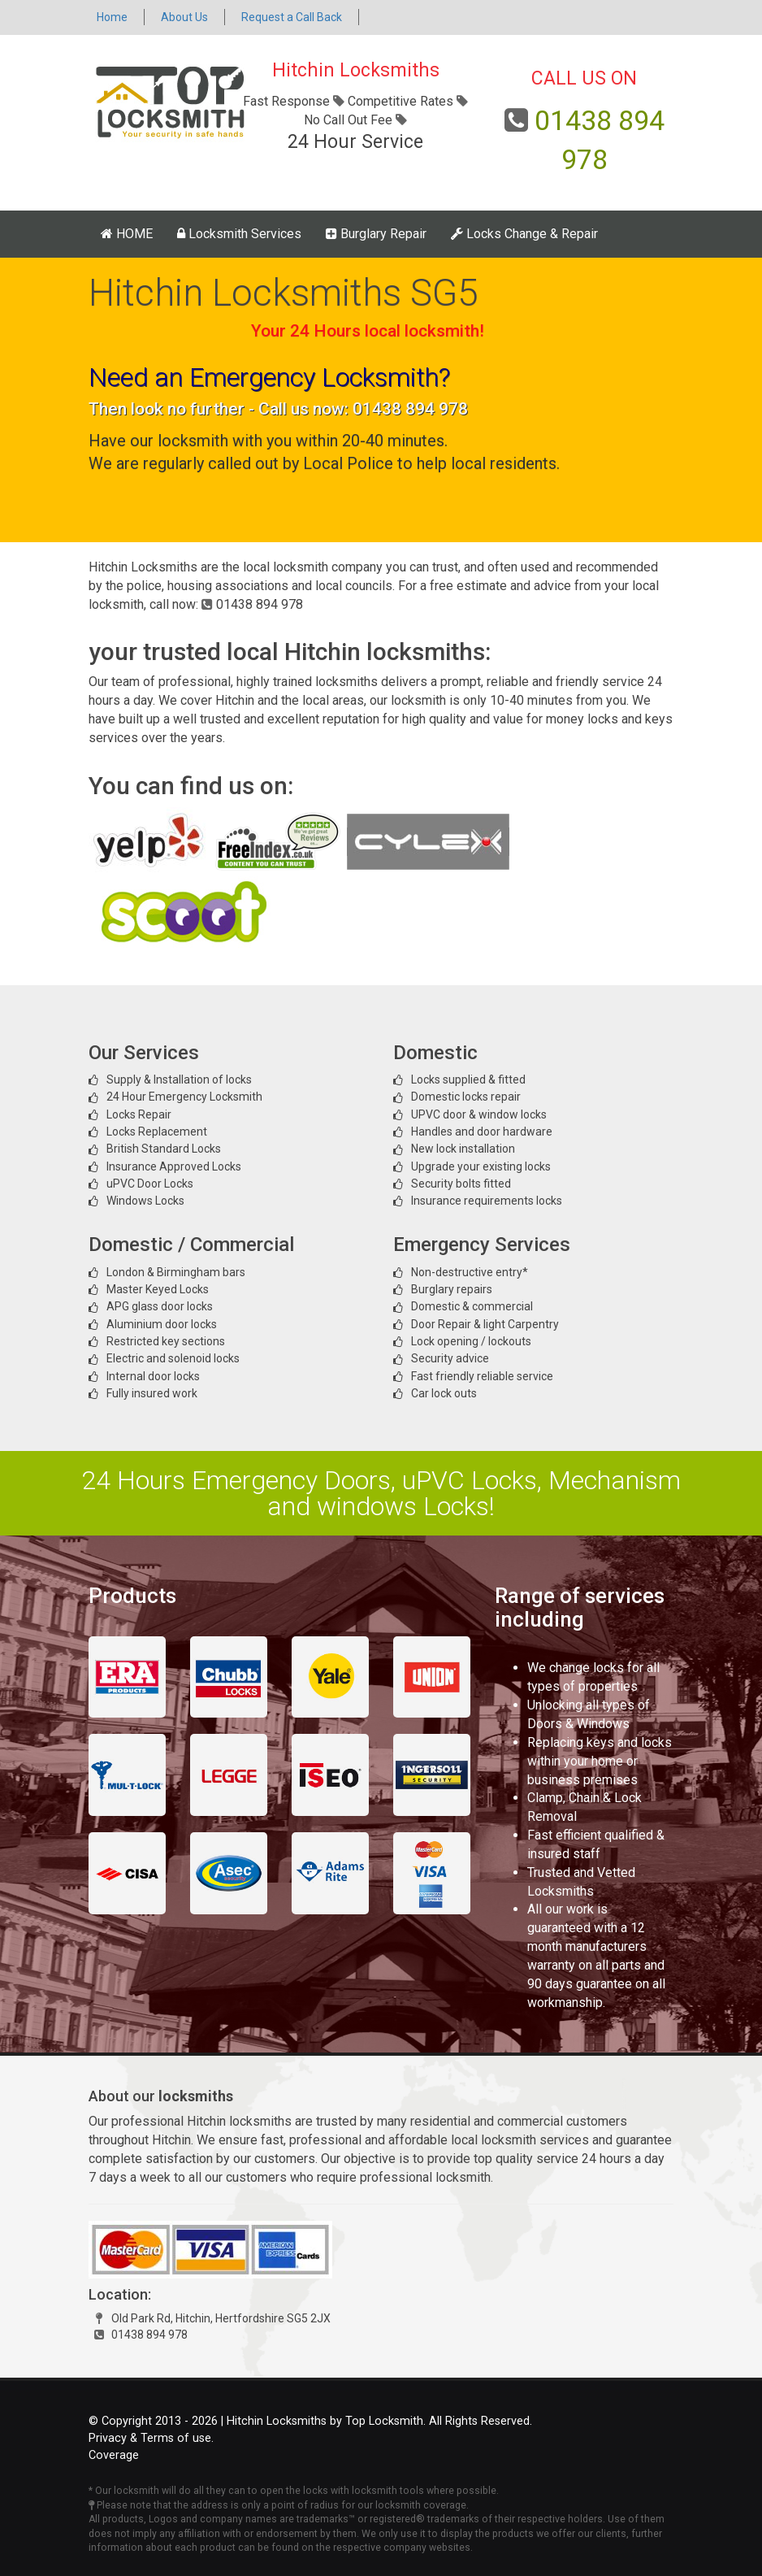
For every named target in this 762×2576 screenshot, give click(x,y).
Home (112, 17)
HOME (127, 233)
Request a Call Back (291, 17)
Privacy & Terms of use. (151, 2438)
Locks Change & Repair (524, 233)
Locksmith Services (239, 233)
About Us (184, 17)
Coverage (114, 2455)
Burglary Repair (376, 233)
